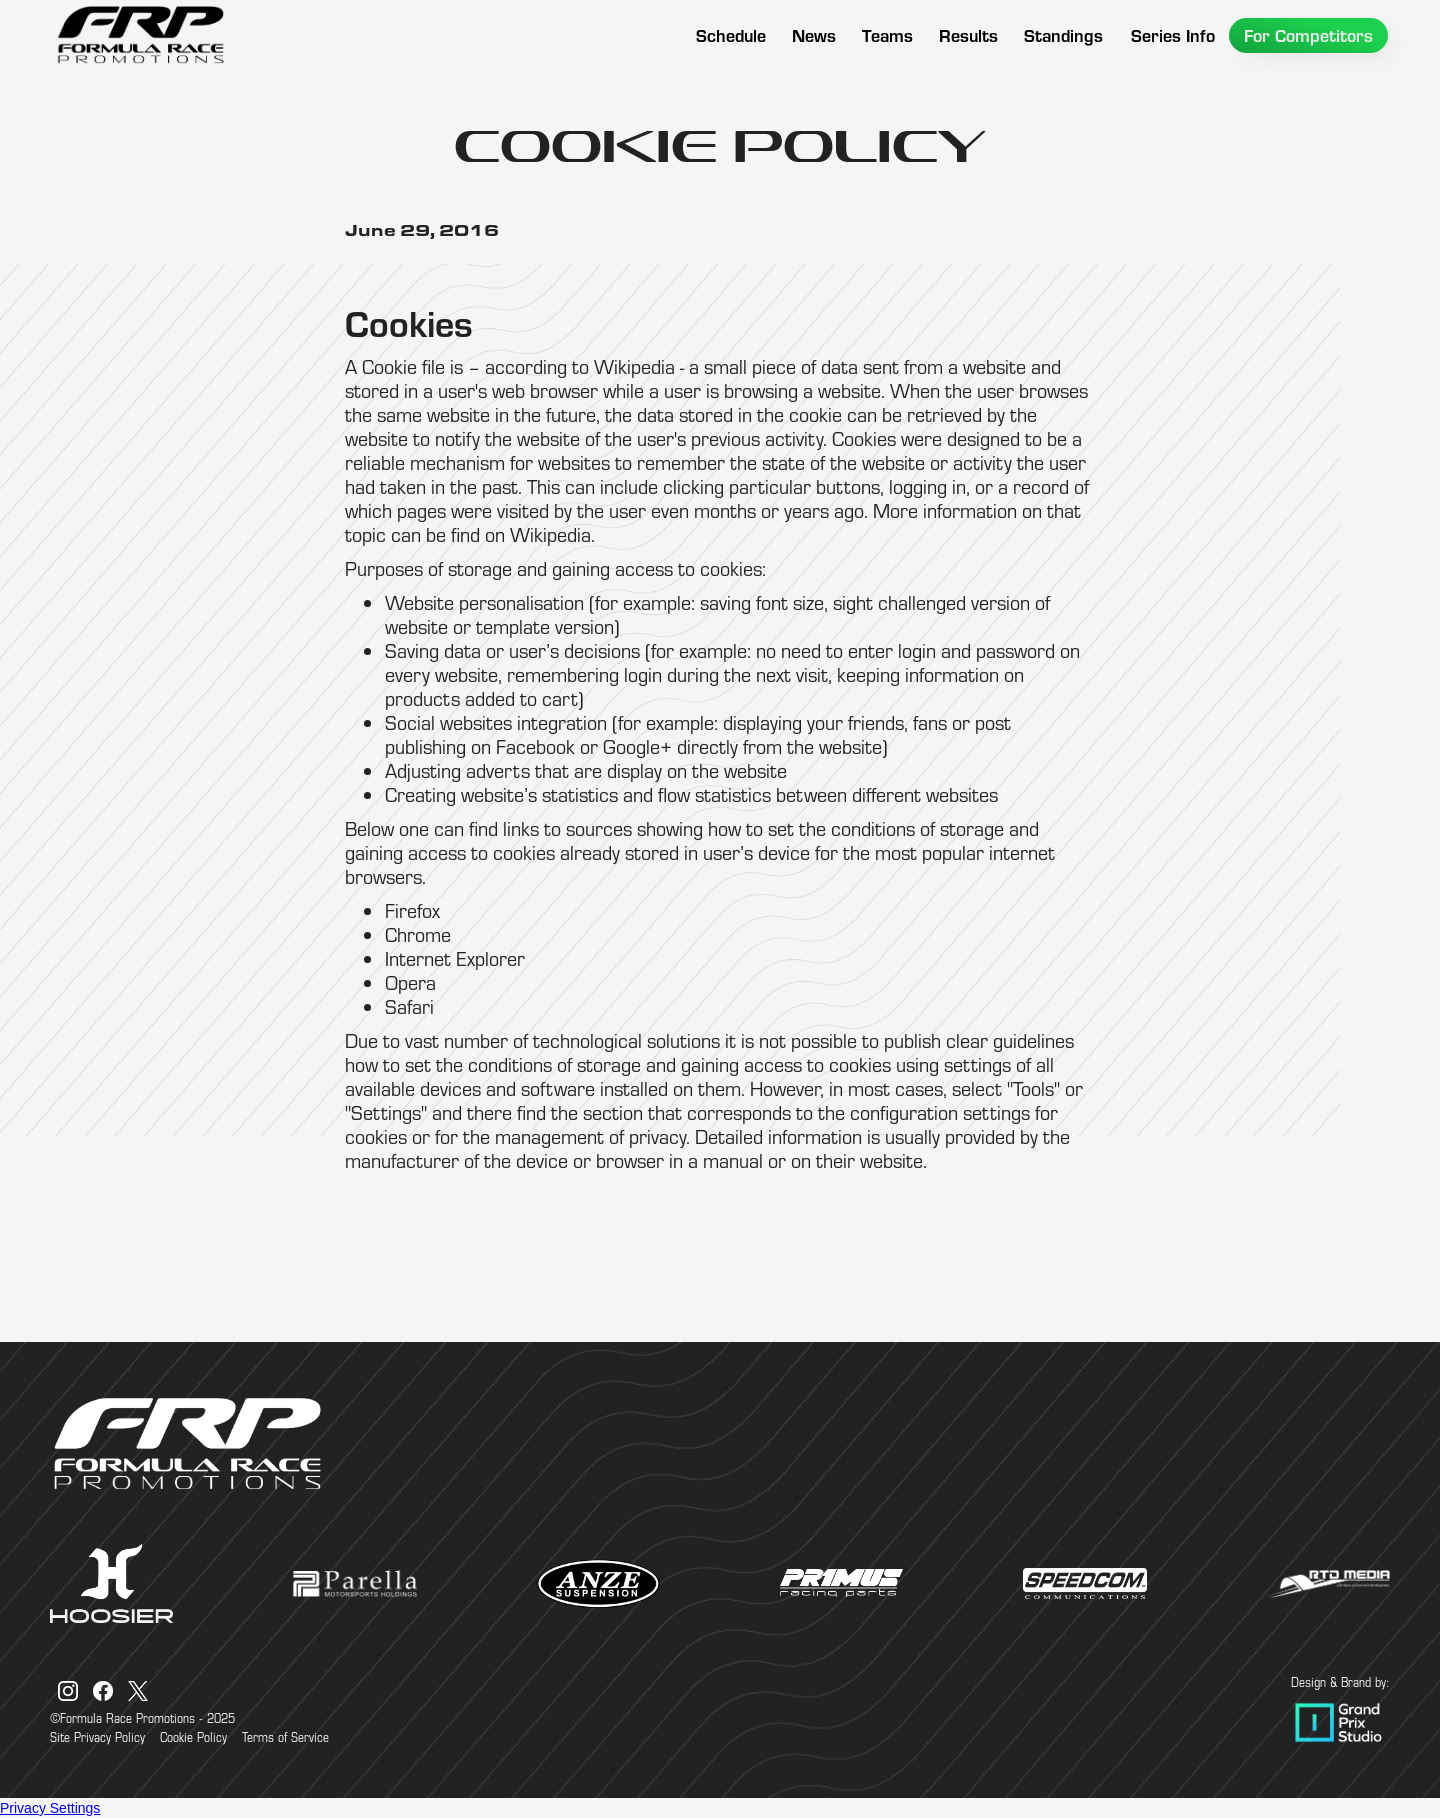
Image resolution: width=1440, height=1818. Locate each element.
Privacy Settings (50, 1808)
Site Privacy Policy (97, 1737)
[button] (887, 35)
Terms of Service (285, 1737)
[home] (140, 35)
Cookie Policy (193, 1737)
